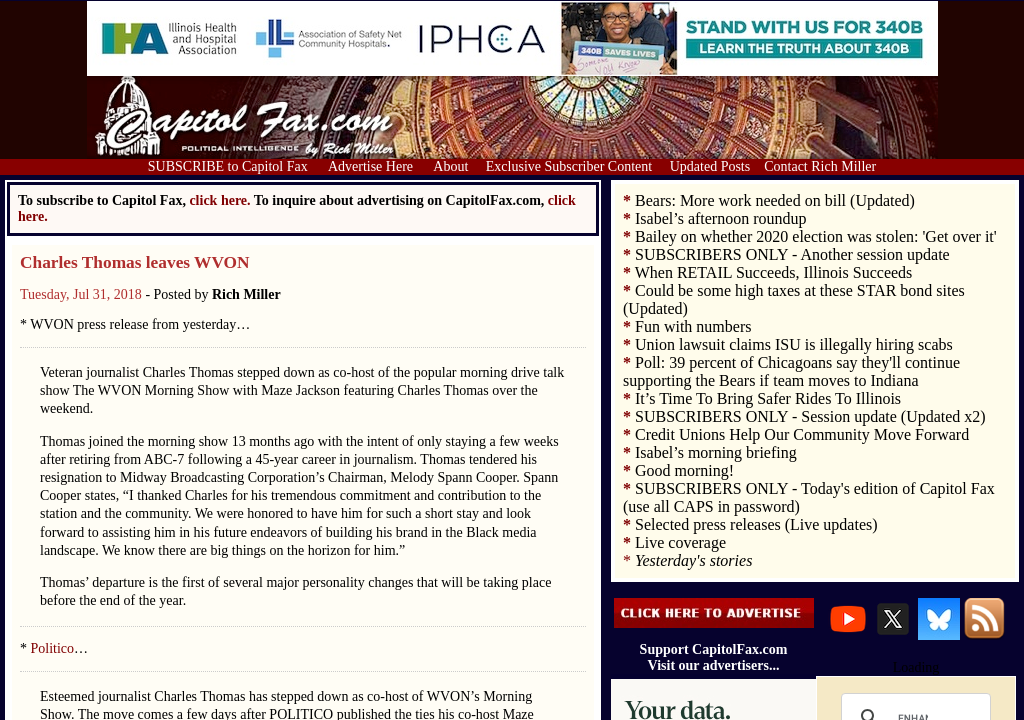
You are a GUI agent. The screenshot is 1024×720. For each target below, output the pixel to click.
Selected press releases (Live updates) (756, 524)
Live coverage (680, 542)
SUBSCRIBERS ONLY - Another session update (792, 254)
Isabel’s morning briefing (716, 452)
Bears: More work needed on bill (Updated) (775, 200)
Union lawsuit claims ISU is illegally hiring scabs (794, 344)
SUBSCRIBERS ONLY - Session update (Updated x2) (810, 416)
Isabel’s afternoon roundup (721, 218)
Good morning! (684, 470)
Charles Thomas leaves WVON (135, 262)
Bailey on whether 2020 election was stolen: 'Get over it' (816, 236)
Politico (53, 648)
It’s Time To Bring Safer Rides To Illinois (768, 398)
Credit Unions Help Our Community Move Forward (802, 434)
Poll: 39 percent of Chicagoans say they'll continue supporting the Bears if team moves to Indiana (791, 371)
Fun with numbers (693, 326)
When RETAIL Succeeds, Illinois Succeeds (774, 272)
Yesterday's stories (693, 560)
